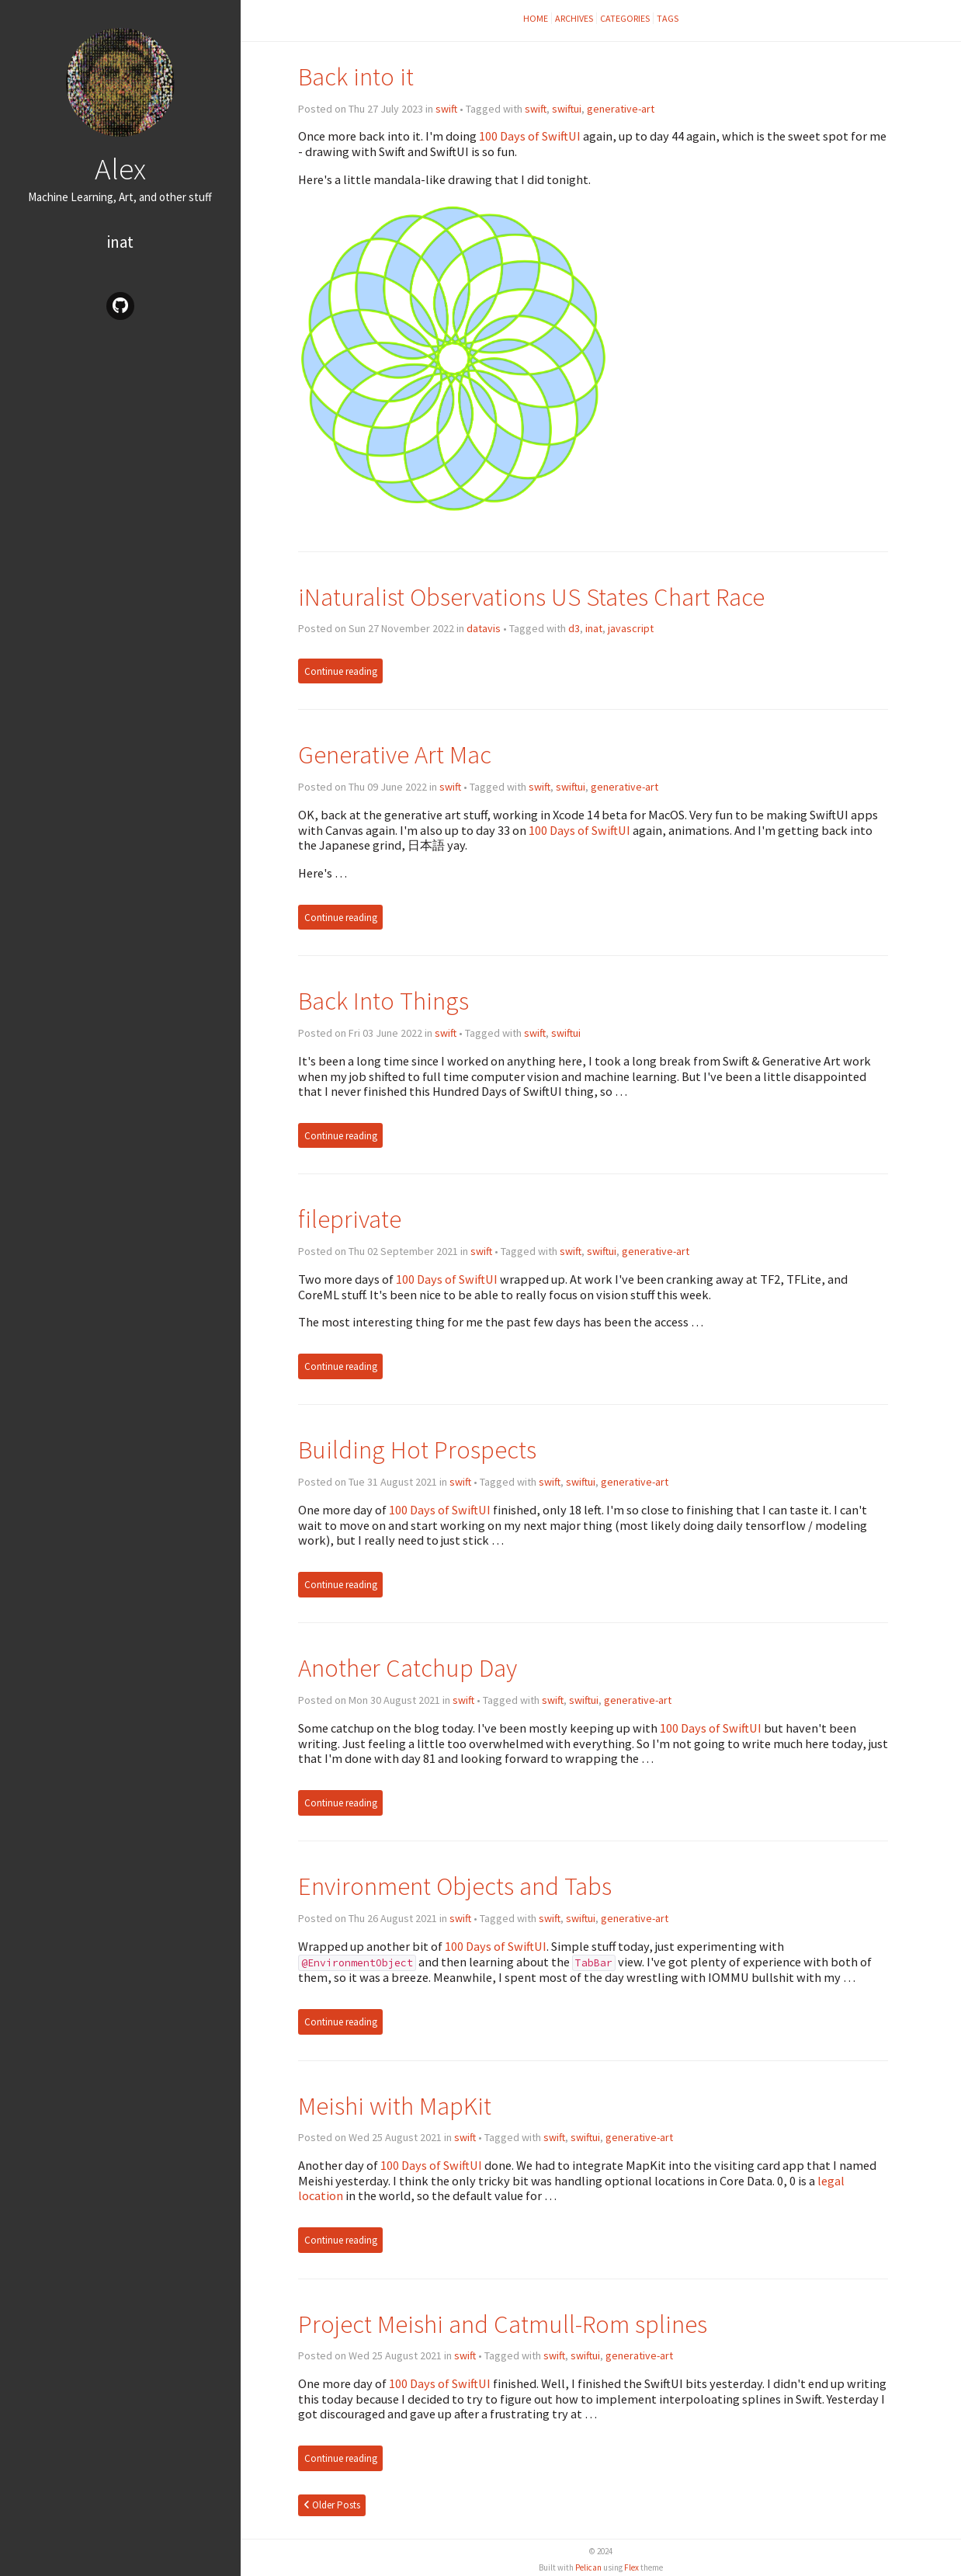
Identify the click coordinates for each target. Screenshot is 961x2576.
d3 (574, 628)
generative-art (620, 109)
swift (446, 109)
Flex (631, 2567)
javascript (631, 628)
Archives (574, 18)
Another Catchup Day (407, 1668)
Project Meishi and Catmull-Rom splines (502, 2324)
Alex (120, 168)
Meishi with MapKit (394, 2106)
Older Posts (332, 2505)
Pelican (588, 2567)
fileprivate (349, 1219)
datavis (484, 628)
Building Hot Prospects (417, 1449)
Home (535, 18)
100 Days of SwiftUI (530, 136)
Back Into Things (383, 1001)
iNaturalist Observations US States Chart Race (531, 597)
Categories (625, 18)
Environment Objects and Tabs (455, 1886)
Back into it (356, 76)
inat (120, 241)
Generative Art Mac (394, 754)
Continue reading (340, 671)
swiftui (566, 109)
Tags (667, 18)
